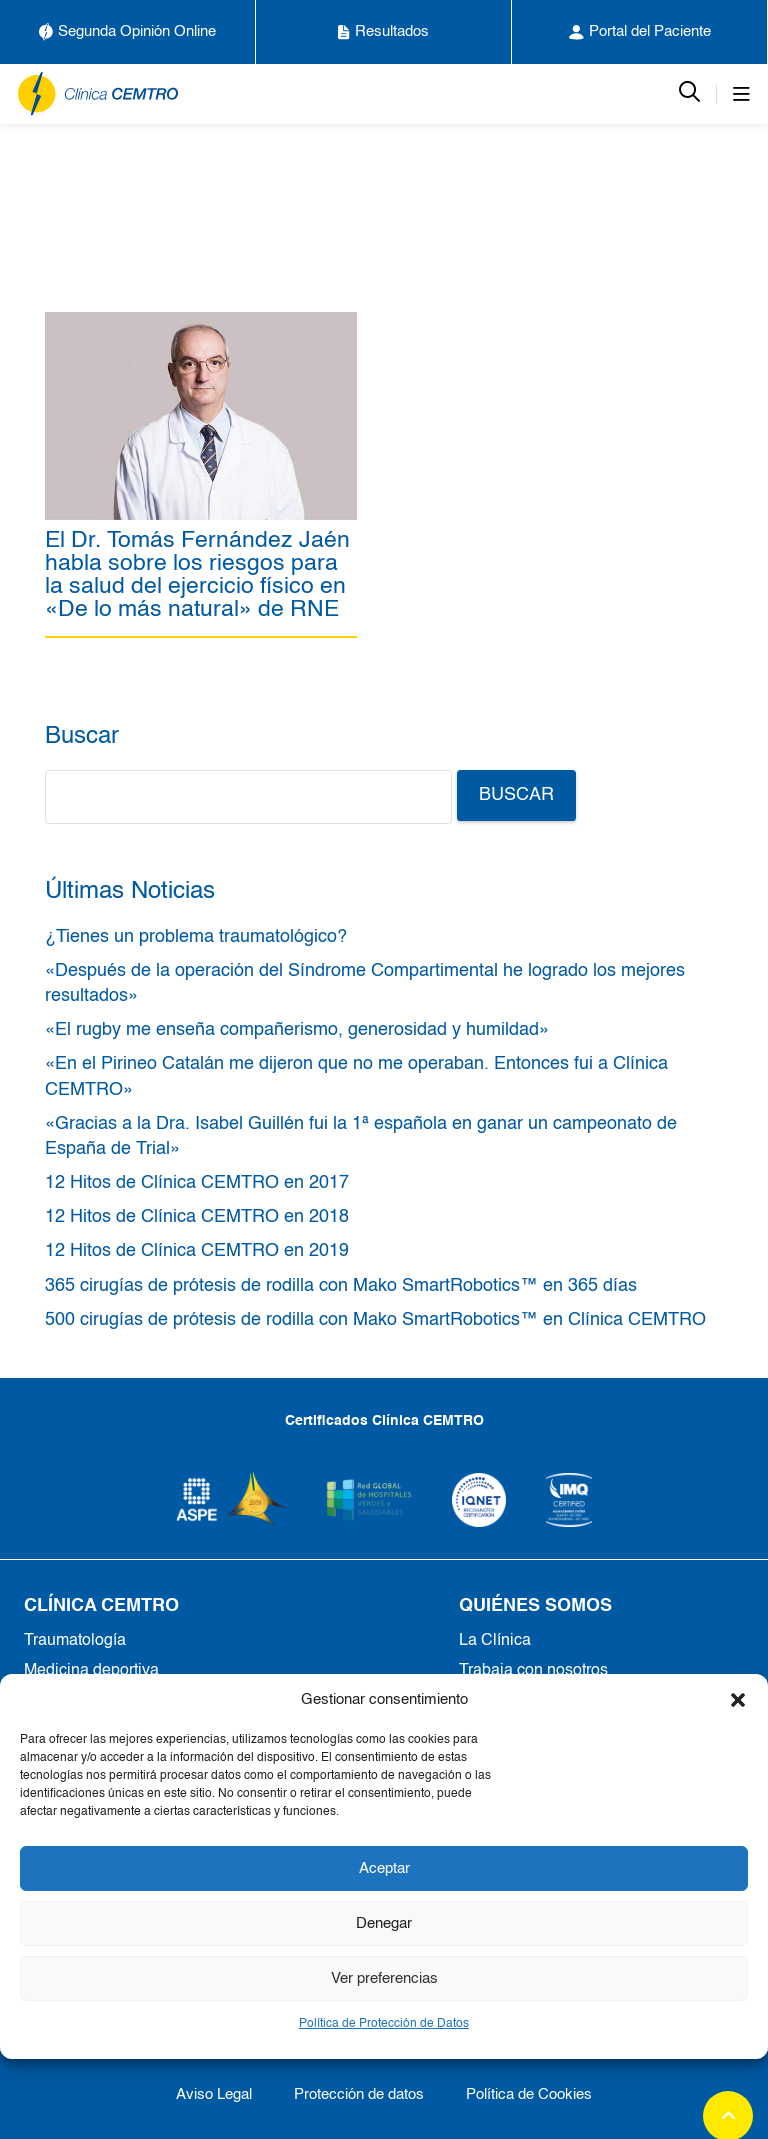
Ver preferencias (384, 1978)
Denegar (384, 1923)
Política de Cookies (529, 2094)
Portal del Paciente (640, 32)
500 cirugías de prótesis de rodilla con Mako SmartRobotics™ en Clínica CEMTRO (375, 1320)
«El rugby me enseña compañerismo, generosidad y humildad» (297, 1030)
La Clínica (495, 1641)
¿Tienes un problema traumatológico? (196, 937)
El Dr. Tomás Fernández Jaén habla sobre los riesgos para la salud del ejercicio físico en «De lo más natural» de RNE (197, 575)
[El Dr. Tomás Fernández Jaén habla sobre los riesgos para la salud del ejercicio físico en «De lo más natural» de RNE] (201, 323)
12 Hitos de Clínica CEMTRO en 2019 (197, 1251)
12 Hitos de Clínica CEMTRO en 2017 (197, 1183)
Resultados (383, 32)
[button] (738, 1700)
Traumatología (75, 1641)
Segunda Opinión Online (127, 32)
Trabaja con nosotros (533, 1671)
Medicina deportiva (91, 1671)
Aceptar (384, 1868)
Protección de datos (359, 2094)
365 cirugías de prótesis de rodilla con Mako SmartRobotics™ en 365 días (341, 1286)
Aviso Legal (214, 2094)
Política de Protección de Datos (384, 2024)
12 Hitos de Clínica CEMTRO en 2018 (197, 1217)
